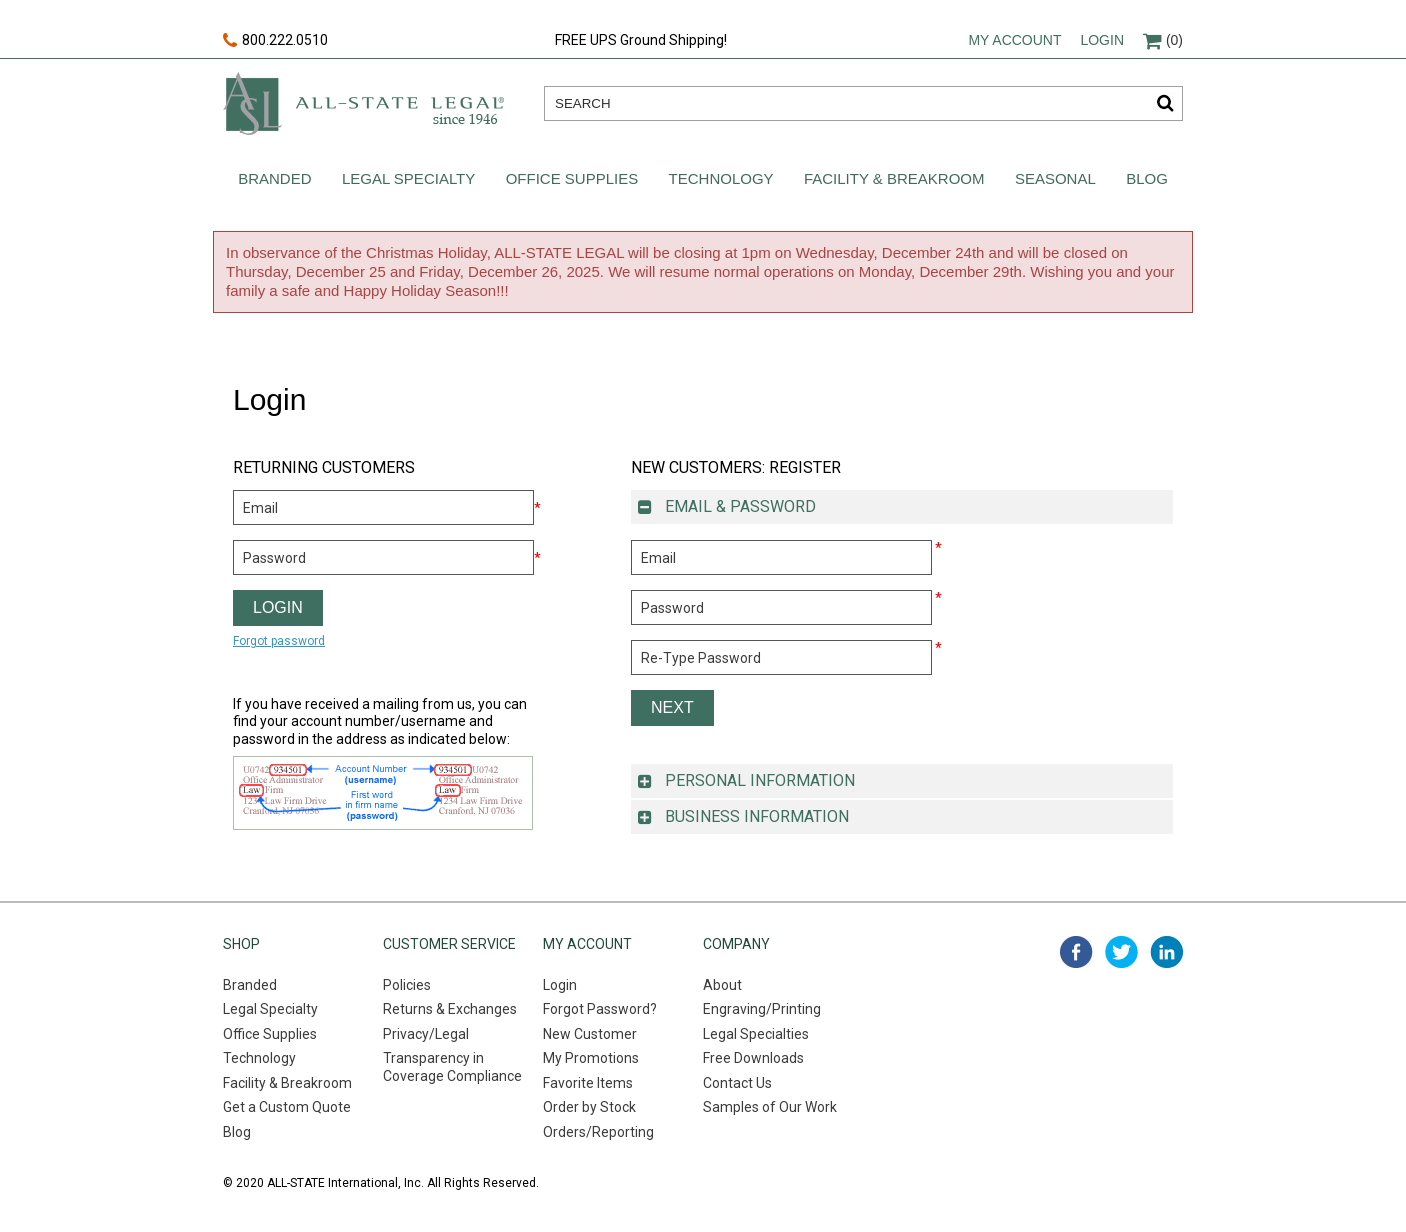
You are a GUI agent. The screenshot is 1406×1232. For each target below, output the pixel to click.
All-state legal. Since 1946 (363, 103)
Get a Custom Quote (287, 1107)
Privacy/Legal (426, 1034)
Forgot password (279, 641)
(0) (1163, 40)
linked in (1166, 952)
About (722, 985)
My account (1014, 40)
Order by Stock (589, 1107)
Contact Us (737, 1083)
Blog (1147, 178)
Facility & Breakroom (894, 178)
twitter (1121, 952)
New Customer (590, 1034)
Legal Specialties (756, 1034)
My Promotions (591, 1058)
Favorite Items (588, 1083)
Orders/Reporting (598, 1132)
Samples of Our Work (770, 1107)
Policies (407, 985)
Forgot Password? (600, 1009)
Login (1102, 40)
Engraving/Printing (762, 1009)
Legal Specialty (408, 178)
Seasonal (1055, 178)
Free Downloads (753, 1058)
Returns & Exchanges (450, 1009)
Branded (274, 178)
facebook (1076, 952)
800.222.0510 (275, 41)
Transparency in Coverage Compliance (452, 1067)
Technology (721, 178)
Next (672, 707)
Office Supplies (572, 178)
